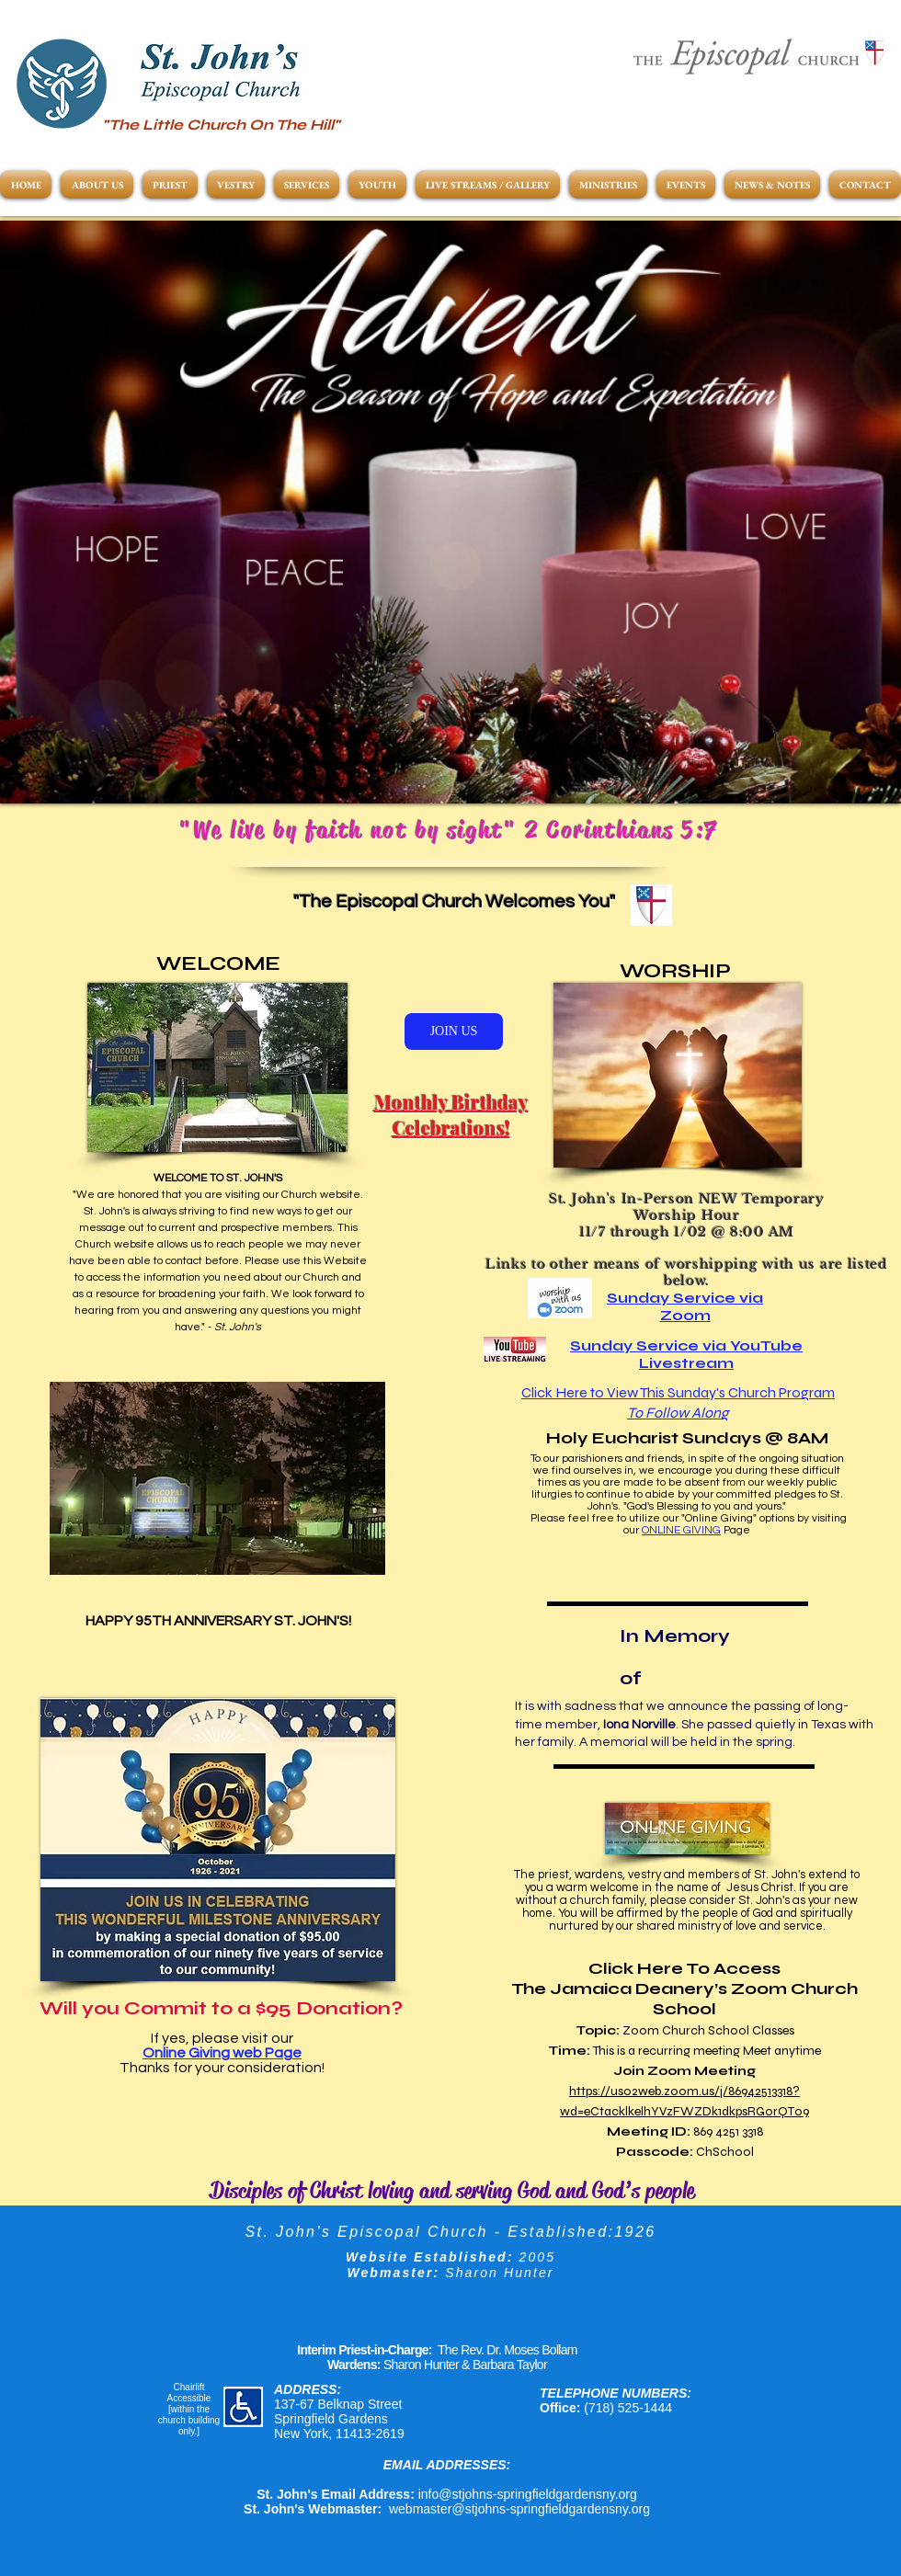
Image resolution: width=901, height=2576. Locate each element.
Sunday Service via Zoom (685, 1306)
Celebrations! (451, 1127)
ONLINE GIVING (681, 1530)
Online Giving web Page (222, 2053)
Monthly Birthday (451, 1101)
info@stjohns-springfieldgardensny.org (527, 2494)
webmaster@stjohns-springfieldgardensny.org (519, 2509)
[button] (450, 512)
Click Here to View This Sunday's (624, 1392)
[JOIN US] (454, 1031)
